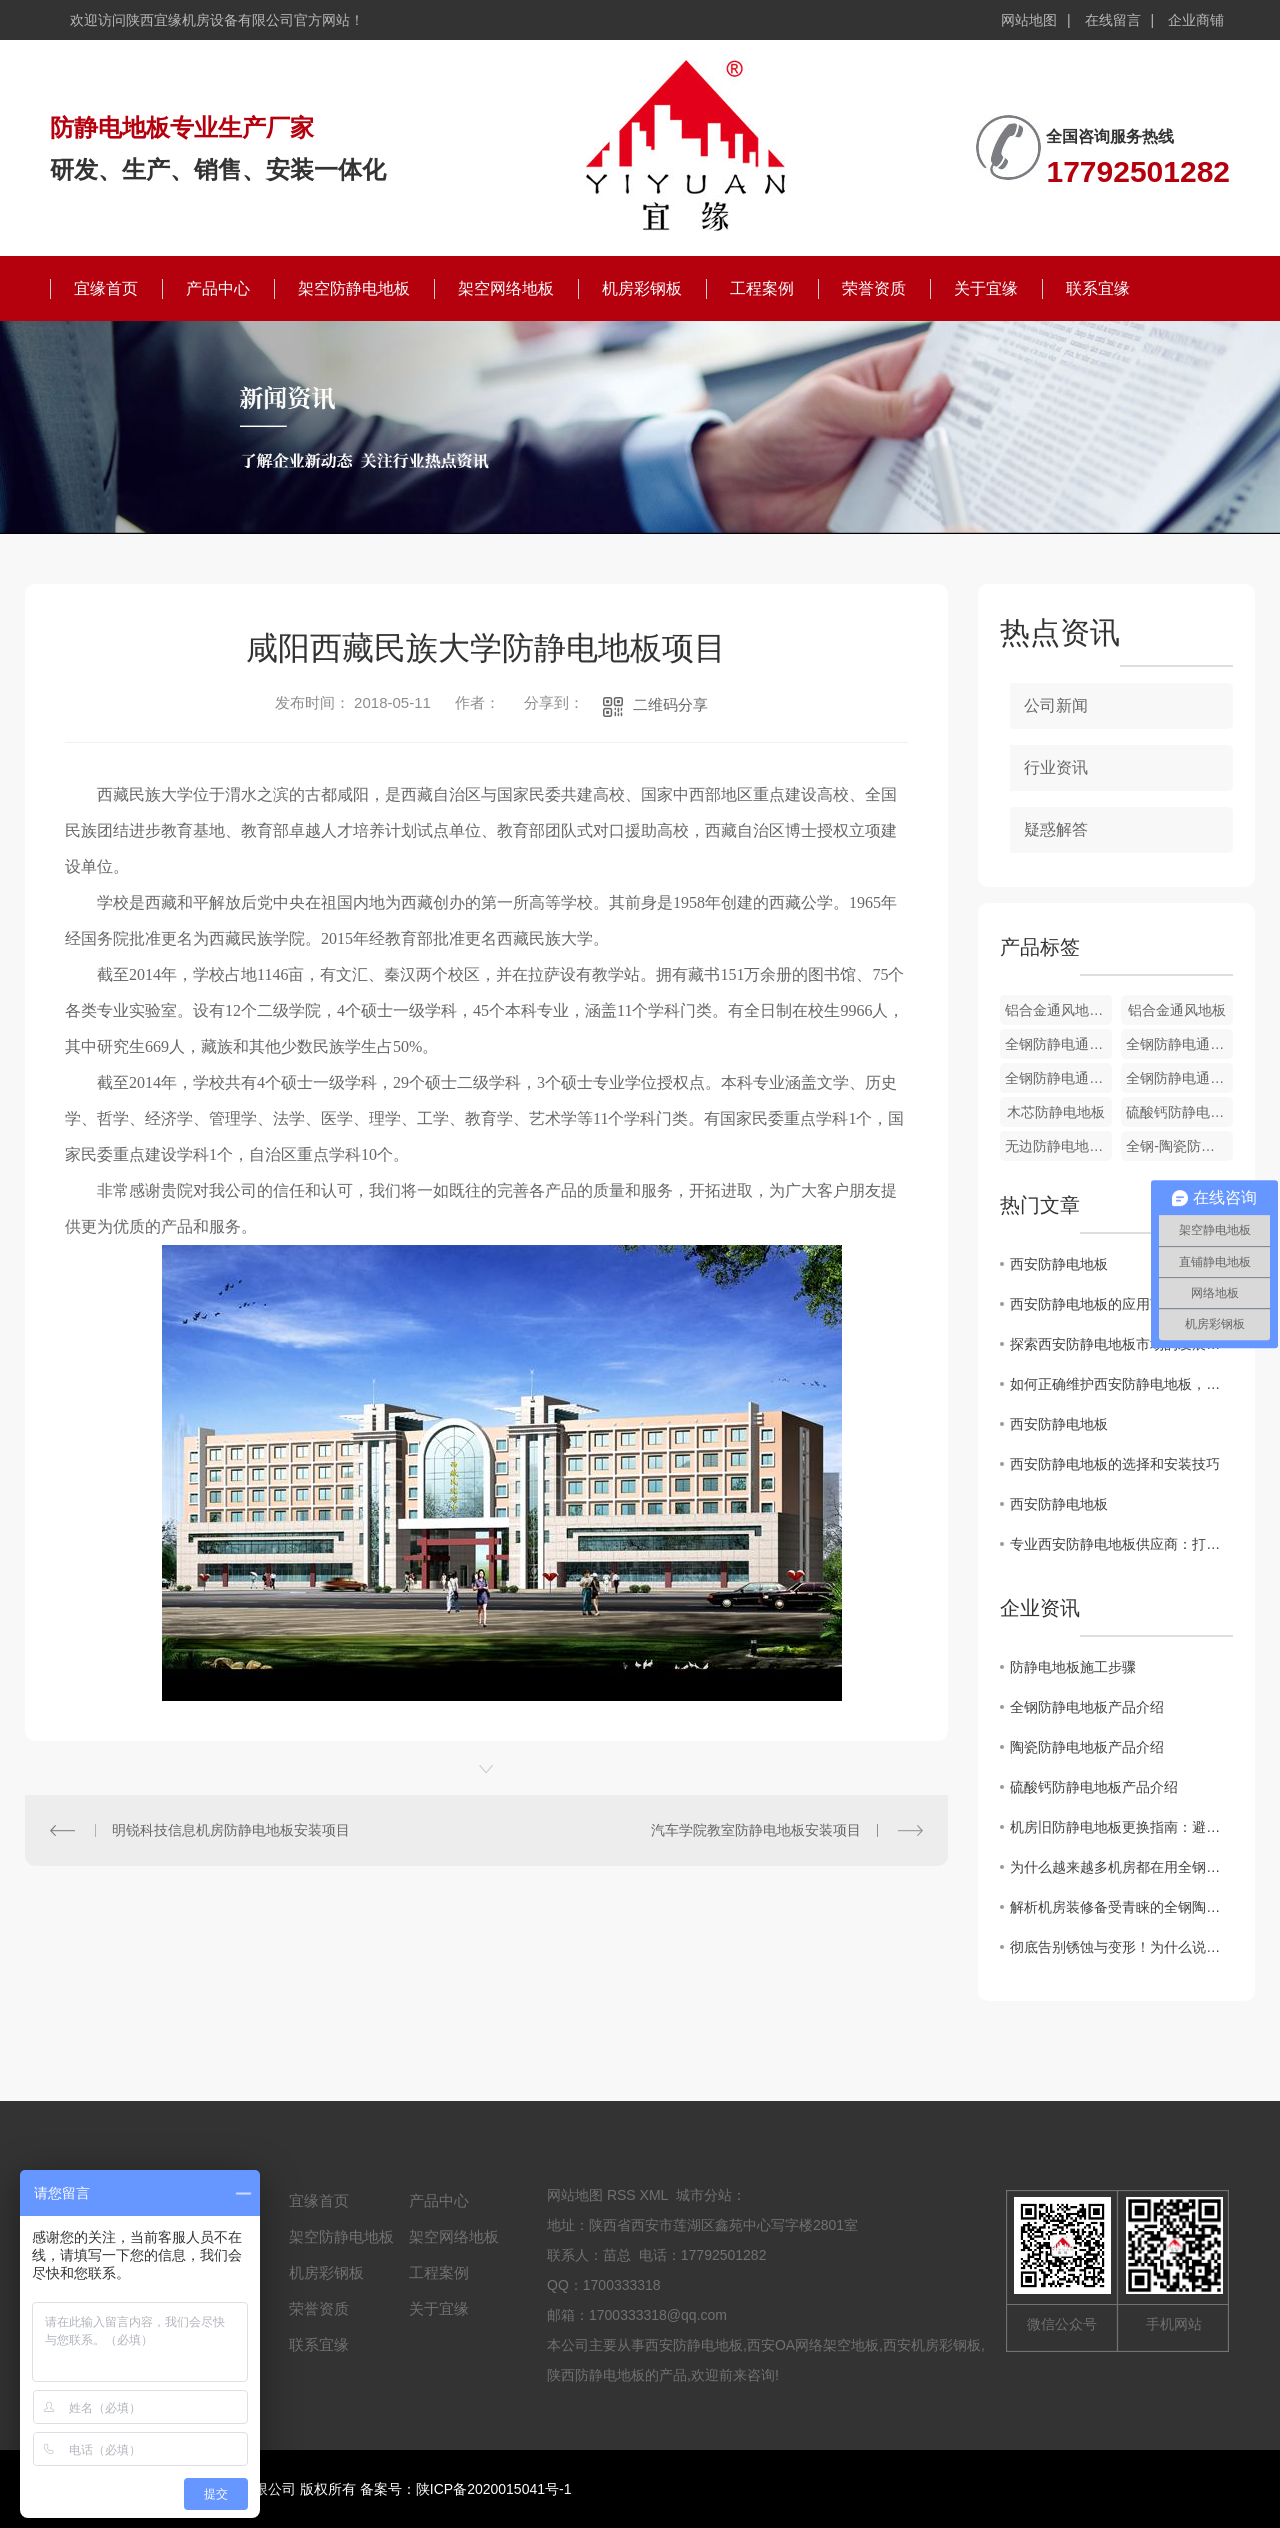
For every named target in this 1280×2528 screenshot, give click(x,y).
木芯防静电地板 (1056, 1112)
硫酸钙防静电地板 (1179, 1112)
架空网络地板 (506, 288)
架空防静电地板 (354, 288)
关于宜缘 (986, 288)
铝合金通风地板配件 (1058, 1010)
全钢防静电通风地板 (1058, 1044)
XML (654, 2195)
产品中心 (218, 288)
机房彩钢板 (642, 288)
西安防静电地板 (1059, 1264)
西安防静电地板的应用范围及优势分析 (1121, 1304)
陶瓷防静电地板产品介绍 (1087, 1747)
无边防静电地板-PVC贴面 (1058, 1146)
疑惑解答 (1056, 829)
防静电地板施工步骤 (1073, 1667)
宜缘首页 (106, 288)
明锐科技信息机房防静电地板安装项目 (231, 1830)
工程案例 (762, 288)
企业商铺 (1196, 20)
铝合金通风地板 (1177, 1010)
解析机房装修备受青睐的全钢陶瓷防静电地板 (1121, 1907)
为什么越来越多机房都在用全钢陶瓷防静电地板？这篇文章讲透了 (1121, 1867)
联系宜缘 (1098, 288)
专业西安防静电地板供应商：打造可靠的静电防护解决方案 (1121, 1544)
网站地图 (1029, 20)
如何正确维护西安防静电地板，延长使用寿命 (1121, 1384)
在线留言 (1113, 20)
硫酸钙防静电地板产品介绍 (1094, 1787)
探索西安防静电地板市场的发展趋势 (1121, 1344)
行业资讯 (1056, 767)
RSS (621, 2195)
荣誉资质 (874, 288)
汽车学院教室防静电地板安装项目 (756, 1830)
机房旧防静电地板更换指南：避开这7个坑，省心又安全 (1121, 1827)
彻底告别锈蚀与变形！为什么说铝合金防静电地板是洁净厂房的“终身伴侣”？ (1121, 1947)
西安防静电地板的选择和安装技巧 (1115, 1464)
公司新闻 (1056, 705)
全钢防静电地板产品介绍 (1087, 1707)
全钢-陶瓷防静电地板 (1179, 1146)
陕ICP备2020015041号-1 (494, 2489)
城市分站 (704, 2195)
